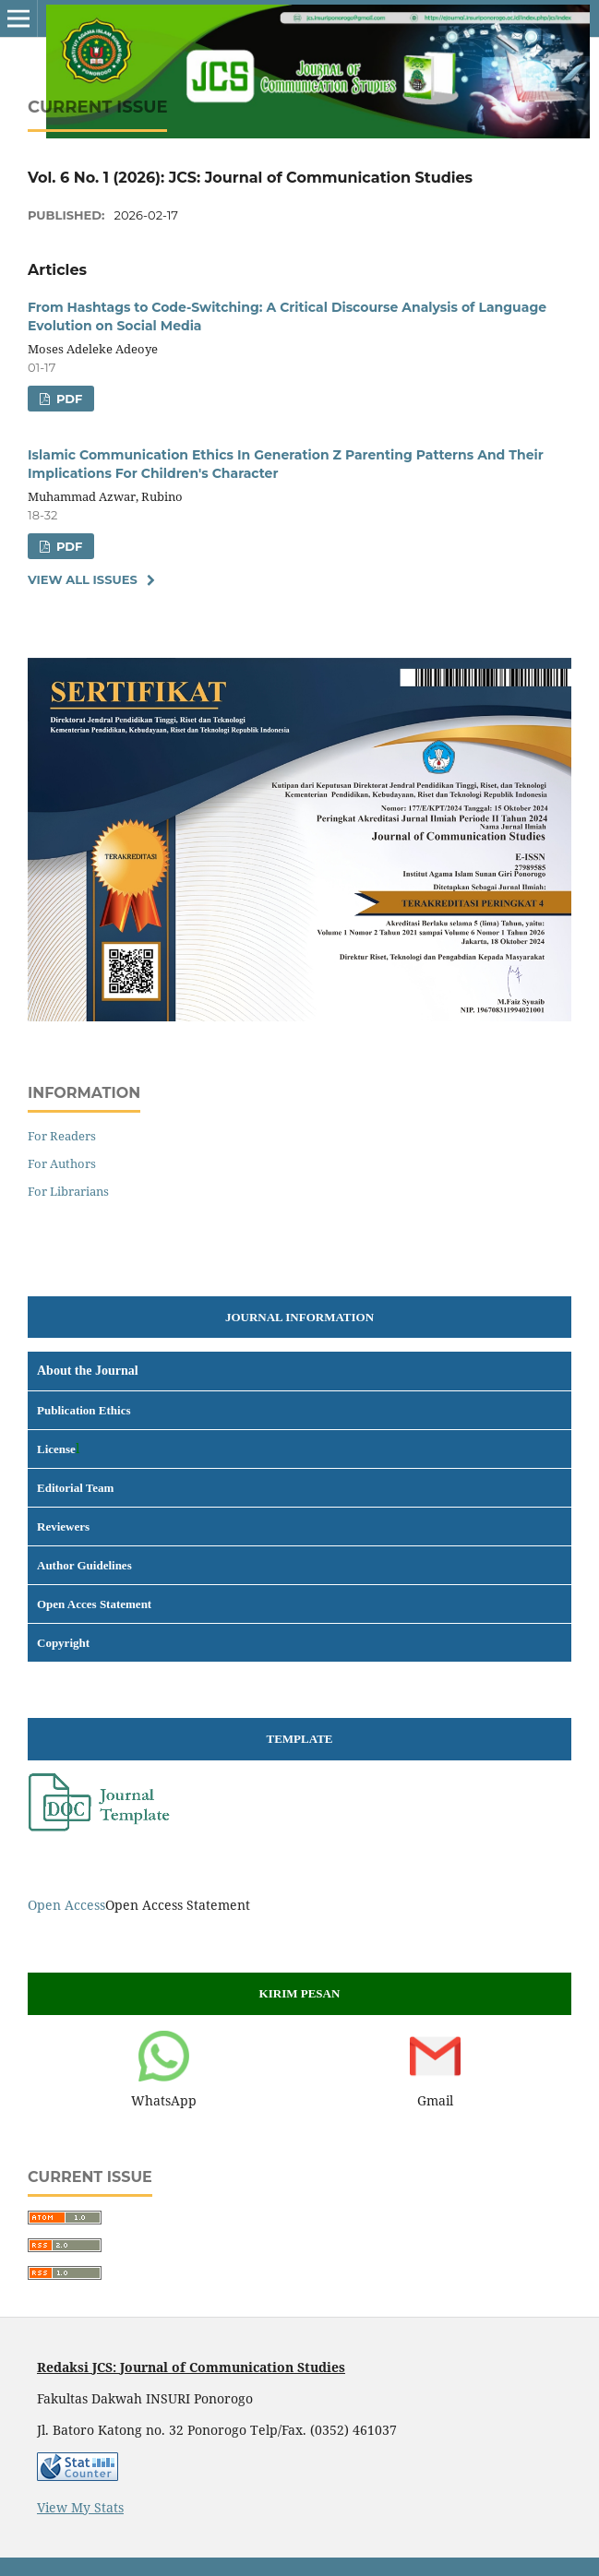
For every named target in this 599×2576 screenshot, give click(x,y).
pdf (67, 398)
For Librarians (68, 1191)
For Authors (62, 1163)
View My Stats (80, 2507)
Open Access (66, 1905)
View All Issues (83, 579)
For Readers (62, 1135)
